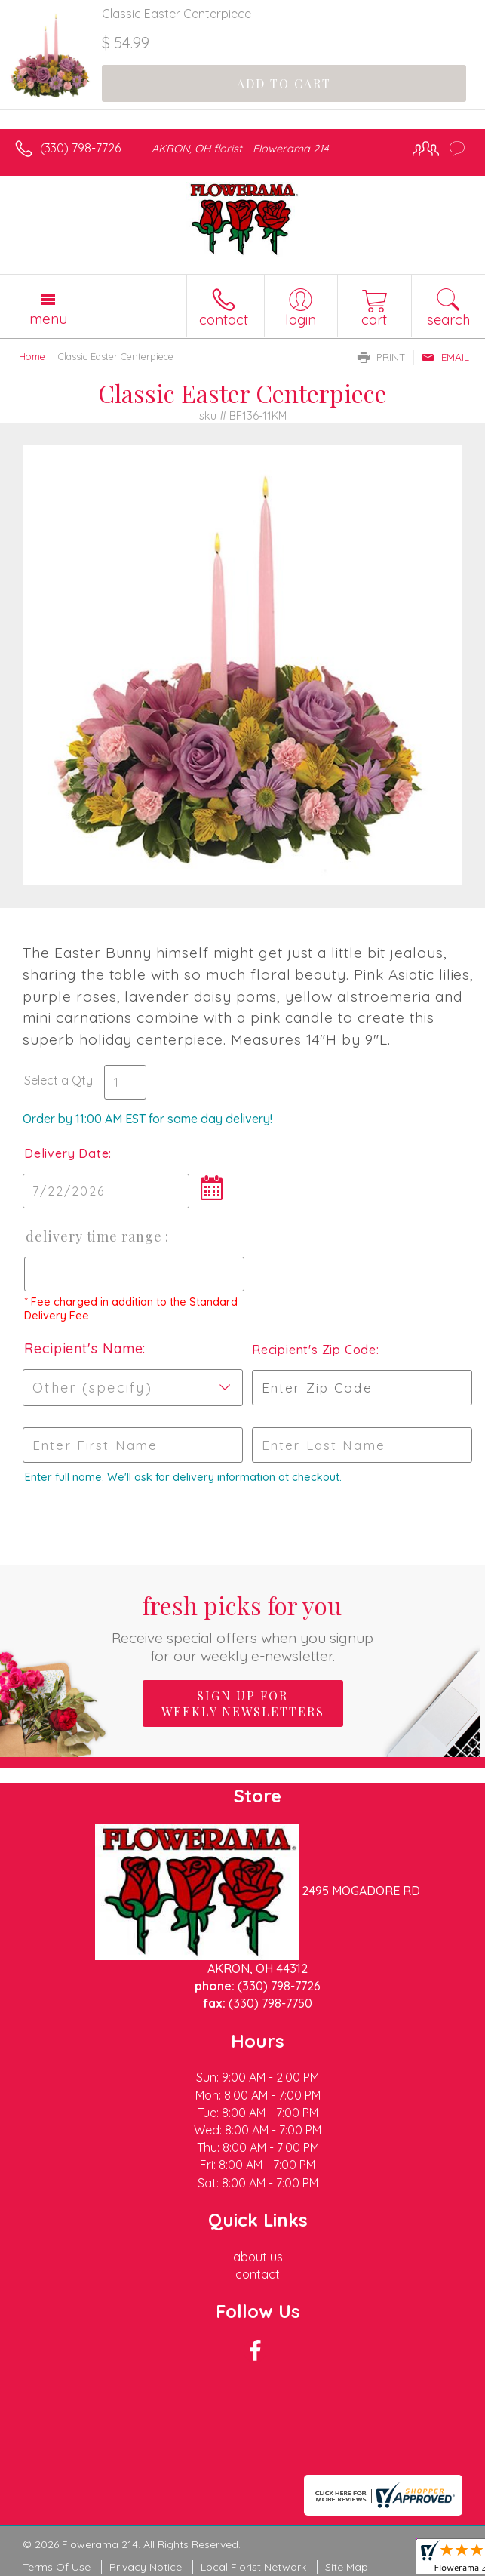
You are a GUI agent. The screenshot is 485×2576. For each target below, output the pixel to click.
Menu (48, 318)
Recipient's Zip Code (312, 1349)
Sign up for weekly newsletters (242, 1703)
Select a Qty (58, 1080)
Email (445, 357)
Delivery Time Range (94, 1236)
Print (382, 357)
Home (32, 356)
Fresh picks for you (242, 1627)
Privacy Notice (145, 2567)
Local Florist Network (253, 2567)
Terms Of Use (57, 2567)
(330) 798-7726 (80, 147)
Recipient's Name (83, 1348)
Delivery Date (66, 1153)
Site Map (346, 2567)
